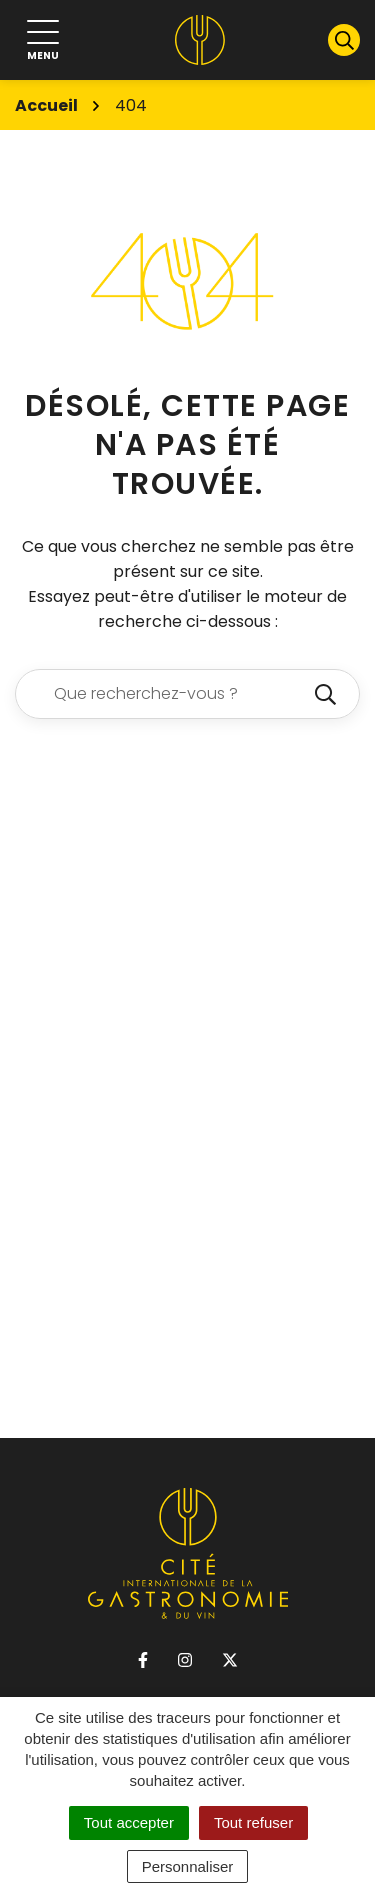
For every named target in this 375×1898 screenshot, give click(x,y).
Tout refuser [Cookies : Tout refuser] (253, 1822)
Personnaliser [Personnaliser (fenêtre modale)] (188, 1866)
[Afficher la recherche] (344, 40)
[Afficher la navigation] (43, 40)
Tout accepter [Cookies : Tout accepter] (129, 1822)
